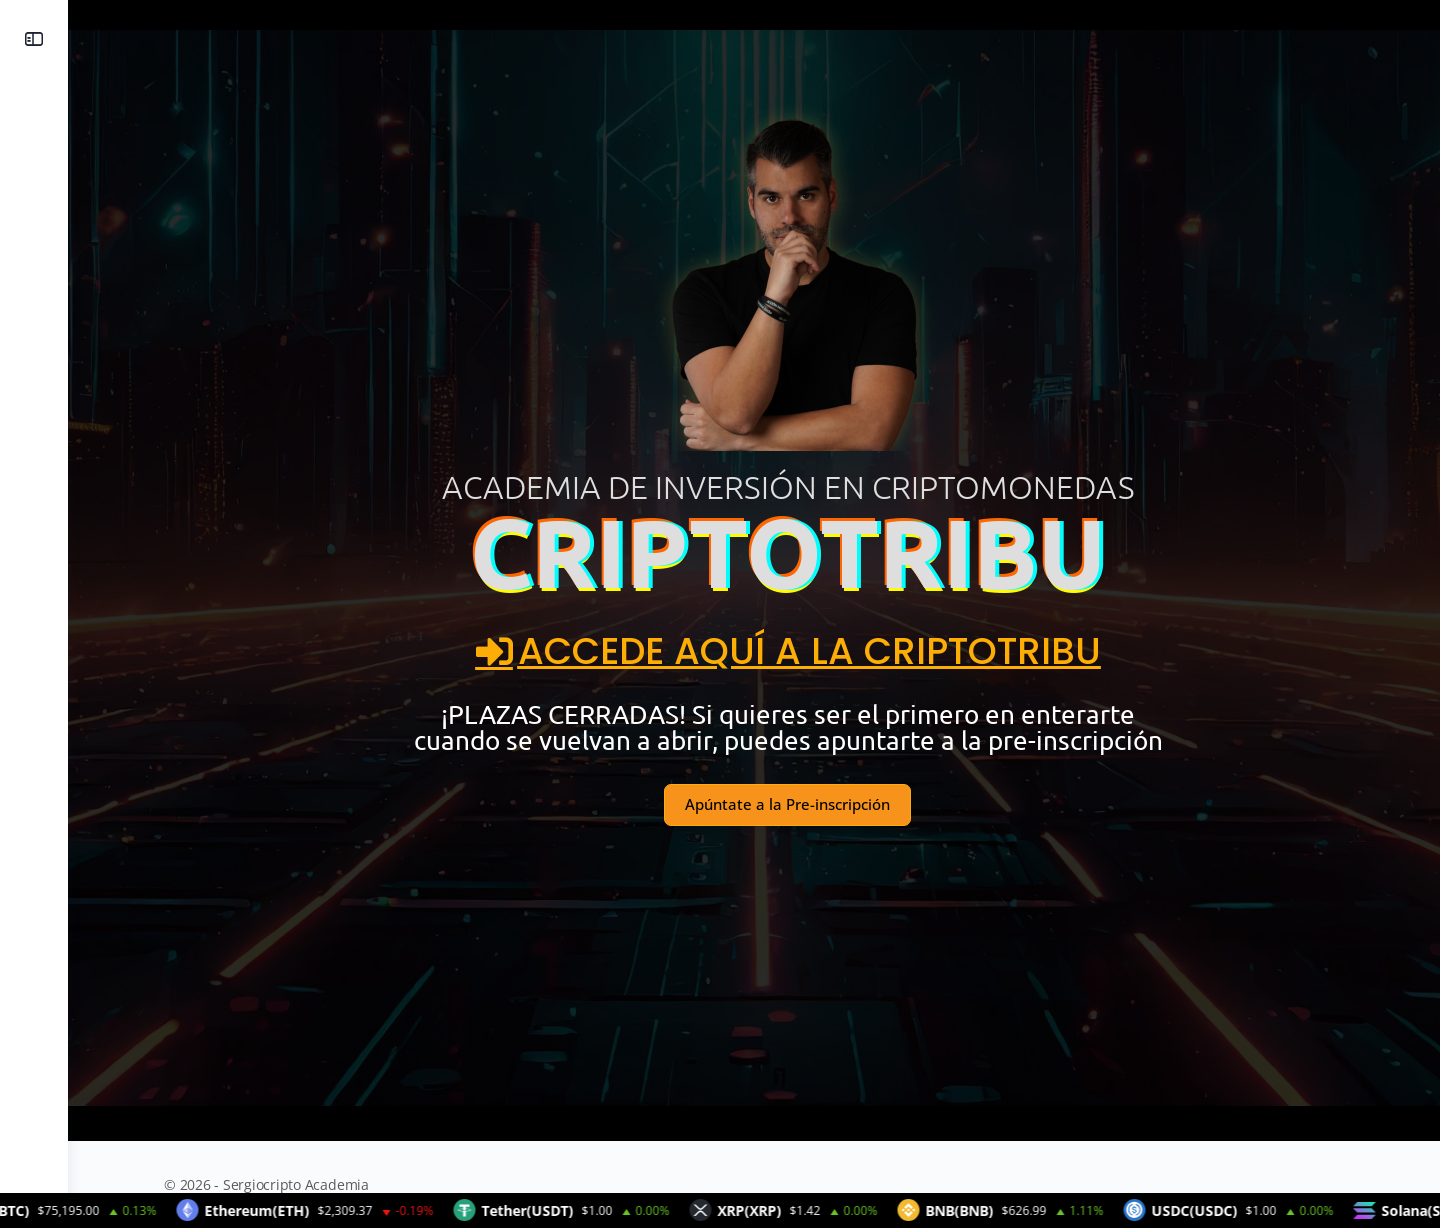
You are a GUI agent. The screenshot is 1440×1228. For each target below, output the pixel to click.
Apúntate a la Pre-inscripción (753, 804)
